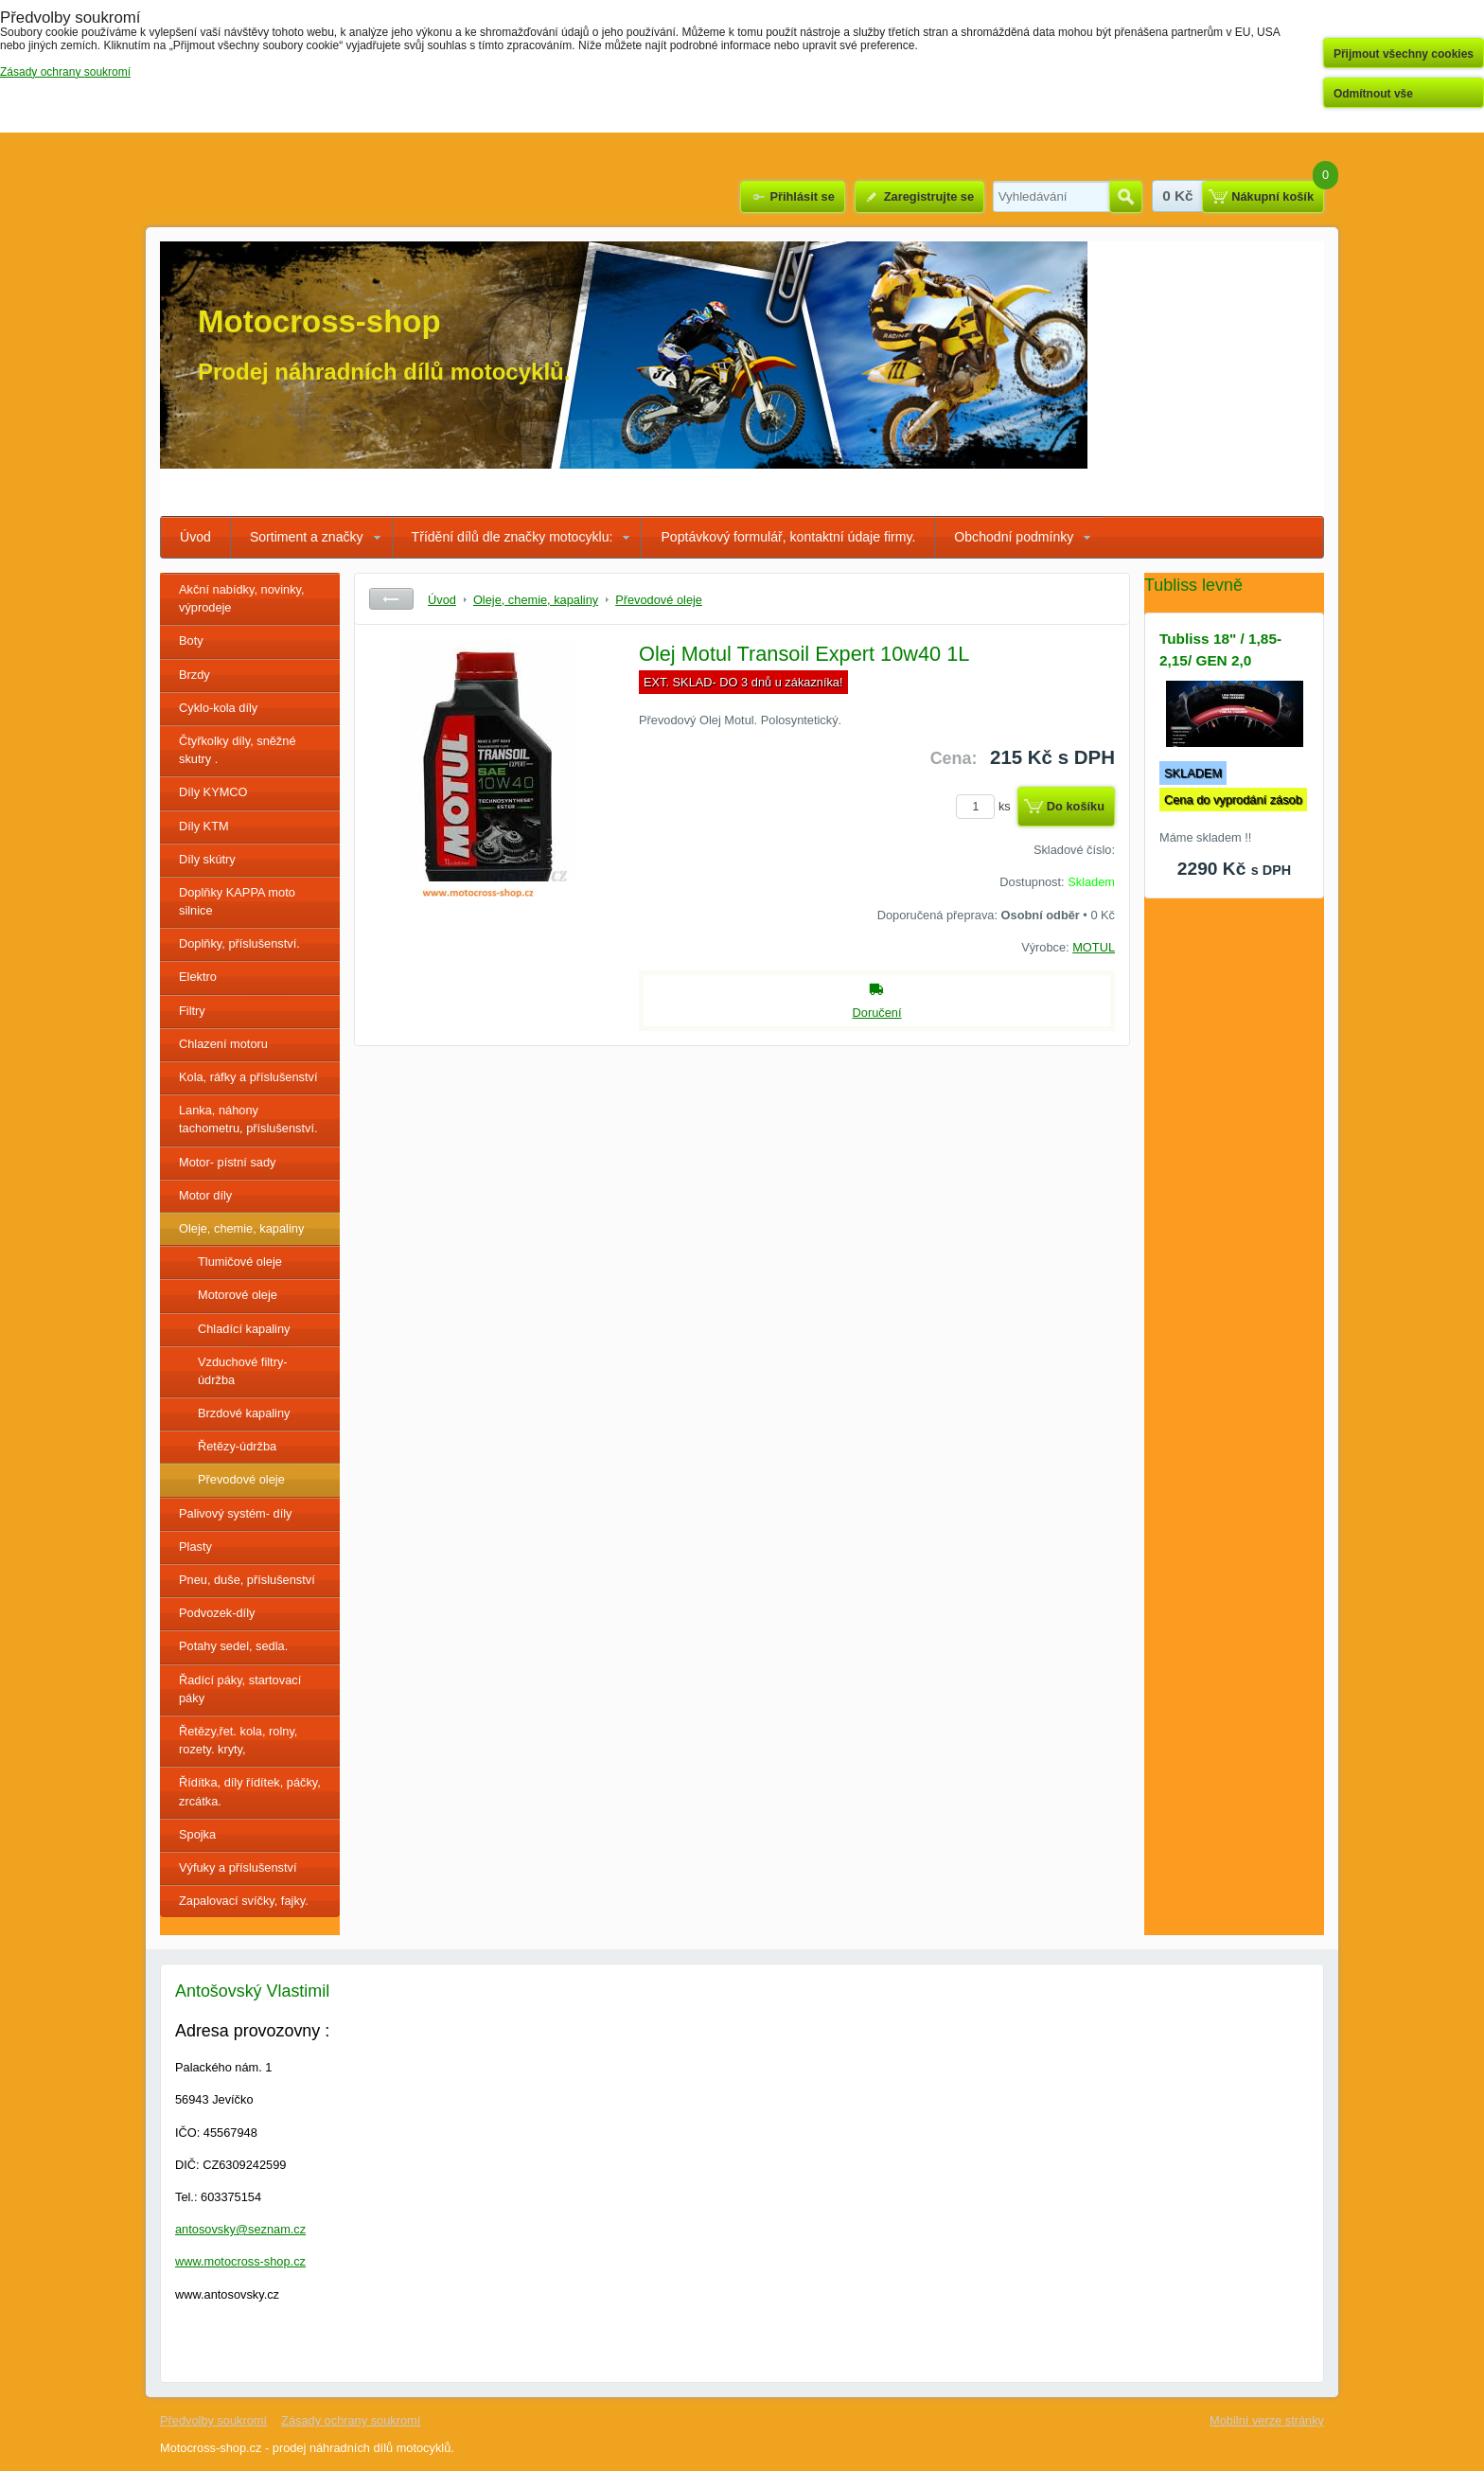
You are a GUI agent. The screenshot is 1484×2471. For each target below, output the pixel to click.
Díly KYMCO (213, 792)
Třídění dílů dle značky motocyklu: (512, 536)
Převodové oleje (241, 1479)
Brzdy (194, 674)
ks (986, 806)
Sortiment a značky (306, 536)
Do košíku (1075, 806)
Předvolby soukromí (213, 2420)
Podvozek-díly (217, 1613)
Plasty (195, 1546)
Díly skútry (207, 859)
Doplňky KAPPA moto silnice (237, 901)
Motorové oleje (237, 1295)
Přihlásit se (801, 196)
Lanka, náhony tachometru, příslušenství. (248, 1119)
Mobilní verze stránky (1267, 2420)
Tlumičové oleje (240, 1261)
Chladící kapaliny (244, 1329)
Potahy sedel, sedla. (233, 1646)
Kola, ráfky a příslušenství (248, 1077)
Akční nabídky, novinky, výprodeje (242, 598)
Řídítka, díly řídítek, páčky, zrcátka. (250, 1791)
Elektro (198, 976)
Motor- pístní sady (227, 1162)
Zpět (391, 599)
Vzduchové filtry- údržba (243, 1371)
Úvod (195, 536)
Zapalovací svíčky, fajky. (244, 1900)
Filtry (192, 1011)
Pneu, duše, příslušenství (247, 1580)
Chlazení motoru (223, 1044)
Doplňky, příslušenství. (239, 943)
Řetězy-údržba (237, 1446)
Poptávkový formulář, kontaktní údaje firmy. (788, 536)
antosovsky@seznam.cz (240, 2229)
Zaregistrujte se (929, 196)
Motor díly (205, 1195)
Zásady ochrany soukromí (350, 2420)
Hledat (1125, 197)
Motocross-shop (319, 321)
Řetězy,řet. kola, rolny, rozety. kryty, (238, 1740)
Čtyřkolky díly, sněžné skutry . (237, 750)
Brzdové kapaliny (244, 1413)
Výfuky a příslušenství (237, 1867)
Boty (191, 640)
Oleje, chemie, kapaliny (241, 1228)
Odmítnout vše (1373, 93)
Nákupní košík (1272, 196)
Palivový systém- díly (235, 1513)
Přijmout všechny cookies (1404, 54)
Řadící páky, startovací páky (240, 1689)
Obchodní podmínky (1013, 536)
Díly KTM (204, 826)
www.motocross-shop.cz (240, 2261)
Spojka (197, 1834)
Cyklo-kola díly (218, 708)
